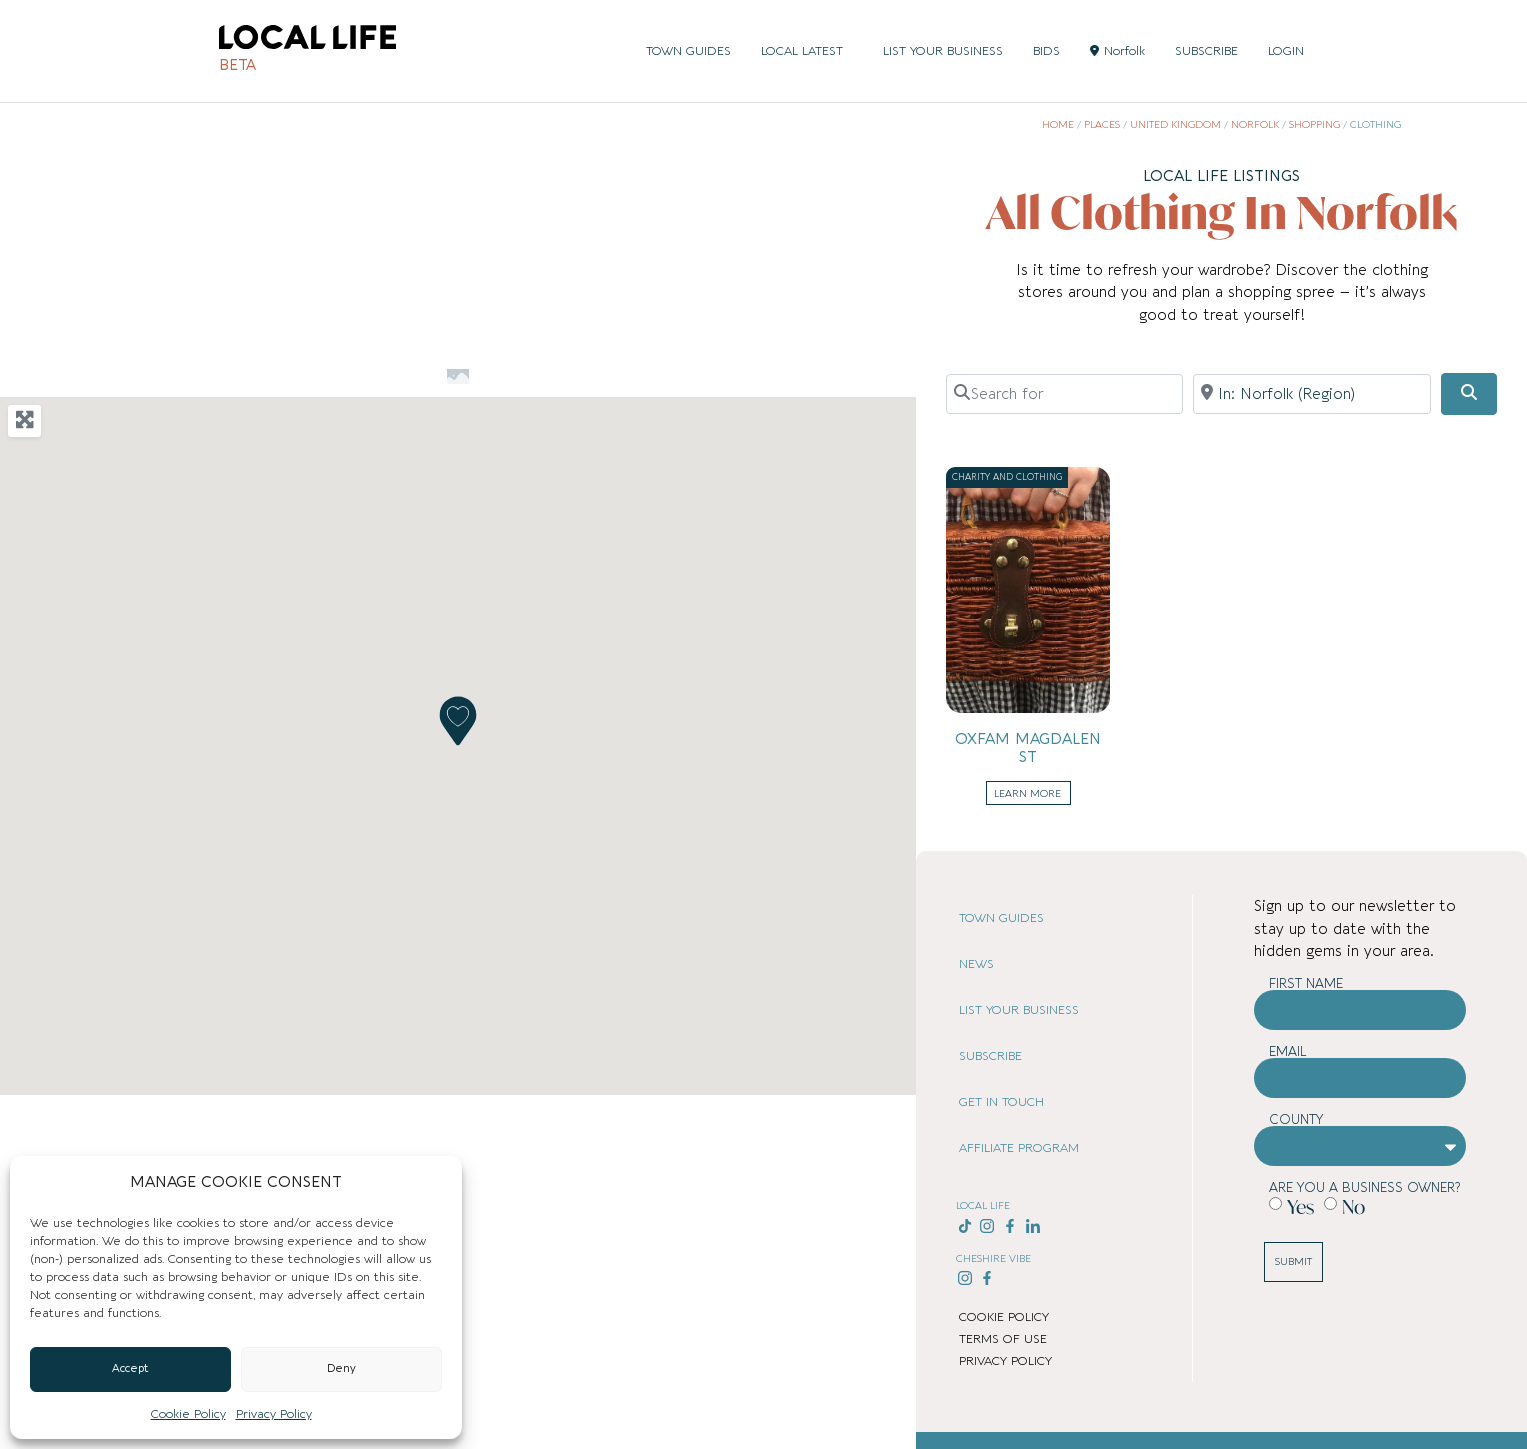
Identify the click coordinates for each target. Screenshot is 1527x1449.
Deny (341, 1368)
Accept (130, 1368)
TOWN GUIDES (688, 51)
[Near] (1311, 394)
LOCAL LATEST (807, 51)
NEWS (976, 964)
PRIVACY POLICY (1005, 1361)
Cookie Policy (188, 1414)
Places (1102, 125)
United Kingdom (1175, 125)
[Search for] (1064, 394)
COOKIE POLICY (1004, 1317)
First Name (1306, 983)
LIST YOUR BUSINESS (943, 51)
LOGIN (1286, 51)
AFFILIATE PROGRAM (1019, 1148)
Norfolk (1117, 51)
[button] (458, 721)
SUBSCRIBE (1206, 51)
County (1296, 1119)
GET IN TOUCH (1001, 1102)
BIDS (1046, 51)
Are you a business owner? (1364, 1187)
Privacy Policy (274, 1414)
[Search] (1469, 394)
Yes (1300, 1206)
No (1353, 1206)
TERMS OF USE (1003, 1339)
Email (1288, 1051)
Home (1058, 125)
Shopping (1314, 125)
